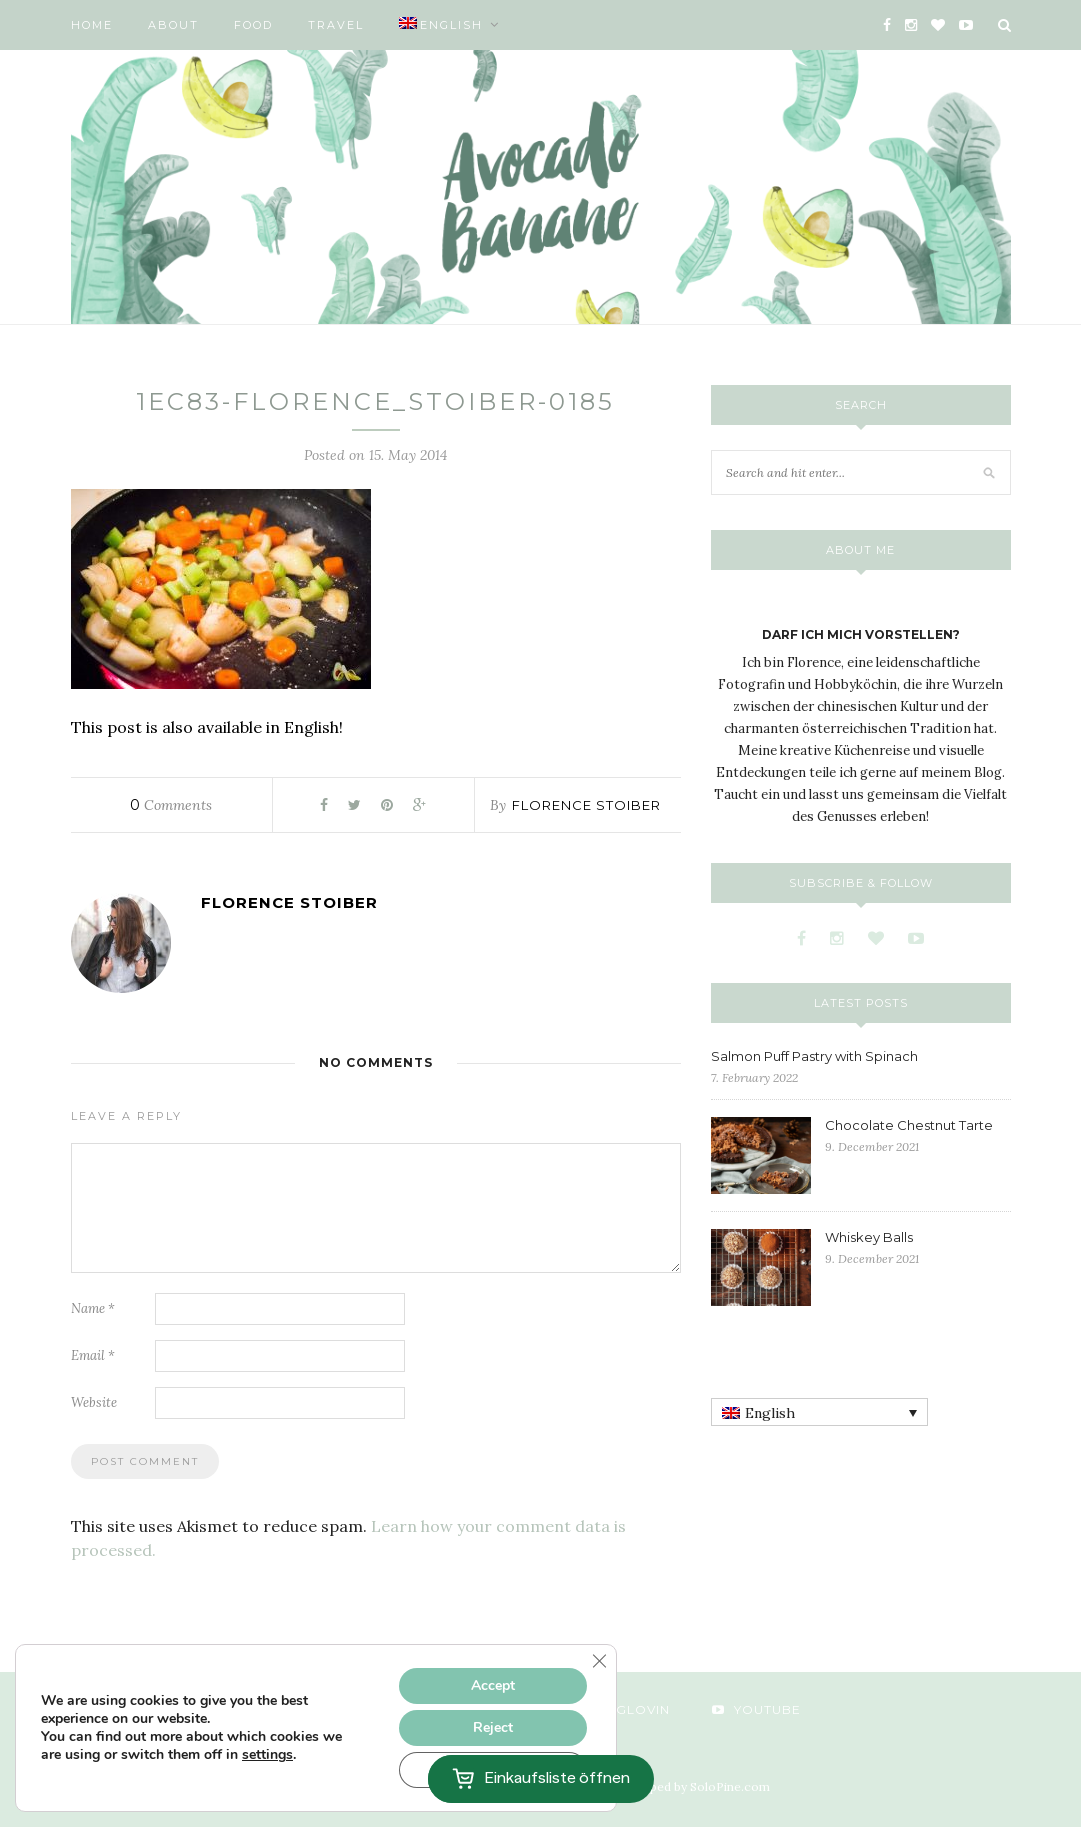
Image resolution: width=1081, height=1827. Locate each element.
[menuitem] (449, 25)
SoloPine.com (730, 1786)
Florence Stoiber (586, 805)
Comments (171, 805)
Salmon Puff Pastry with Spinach (814, 1056)
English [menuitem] (770, 1413)
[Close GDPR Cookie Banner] (599, 1661)
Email (93, 1355)
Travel (336, 25)
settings (267, 1755)
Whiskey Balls (869, 1237)
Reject (493, 1727)
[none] (819, 1412)
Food (253, 25)
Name (93, 1308)
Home (92, 25)
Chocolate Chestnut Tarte (909, 1125)
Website (94, 1402)
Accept (493, 1685)
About (173, 25)
